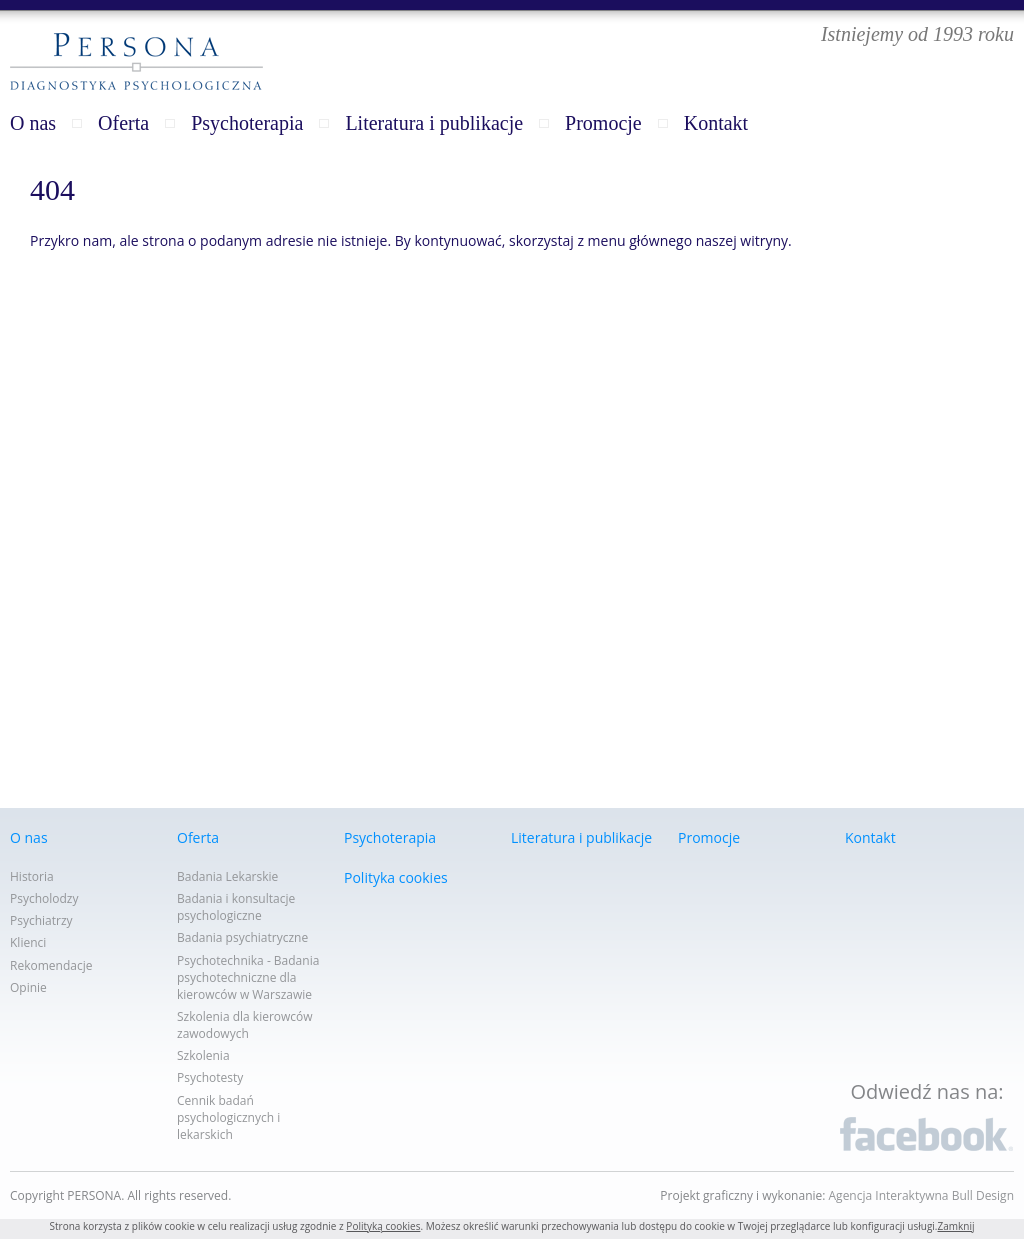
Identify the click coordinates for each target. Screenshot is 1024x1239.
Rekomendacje (51, 965)
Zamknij (955, 1226)
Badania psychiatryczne (242, 937)
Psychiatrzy (41, 920)
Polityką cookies (383, 1226)
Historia (32, 876)
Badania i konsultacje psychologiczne (236, 907)
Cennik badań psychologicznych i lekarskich (228, 1117)
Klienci (28, 942)
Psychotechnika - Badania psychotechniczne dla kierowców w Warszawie (248, 977)
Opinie (28, 987)
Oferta (123, 123)
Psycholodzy (44, 898)
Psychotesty (210, 1077)
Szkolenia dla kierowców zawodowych (245, 1025)
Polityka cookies (396, 877)
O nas (33, 123)
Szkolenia (203, 1055)
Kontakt (716, 123)
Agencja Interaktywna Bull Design (921, 1195)
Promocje (603, 123)
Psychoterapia (247, 123)
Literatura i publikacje (434, 123)
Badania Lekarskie (227, 876)
